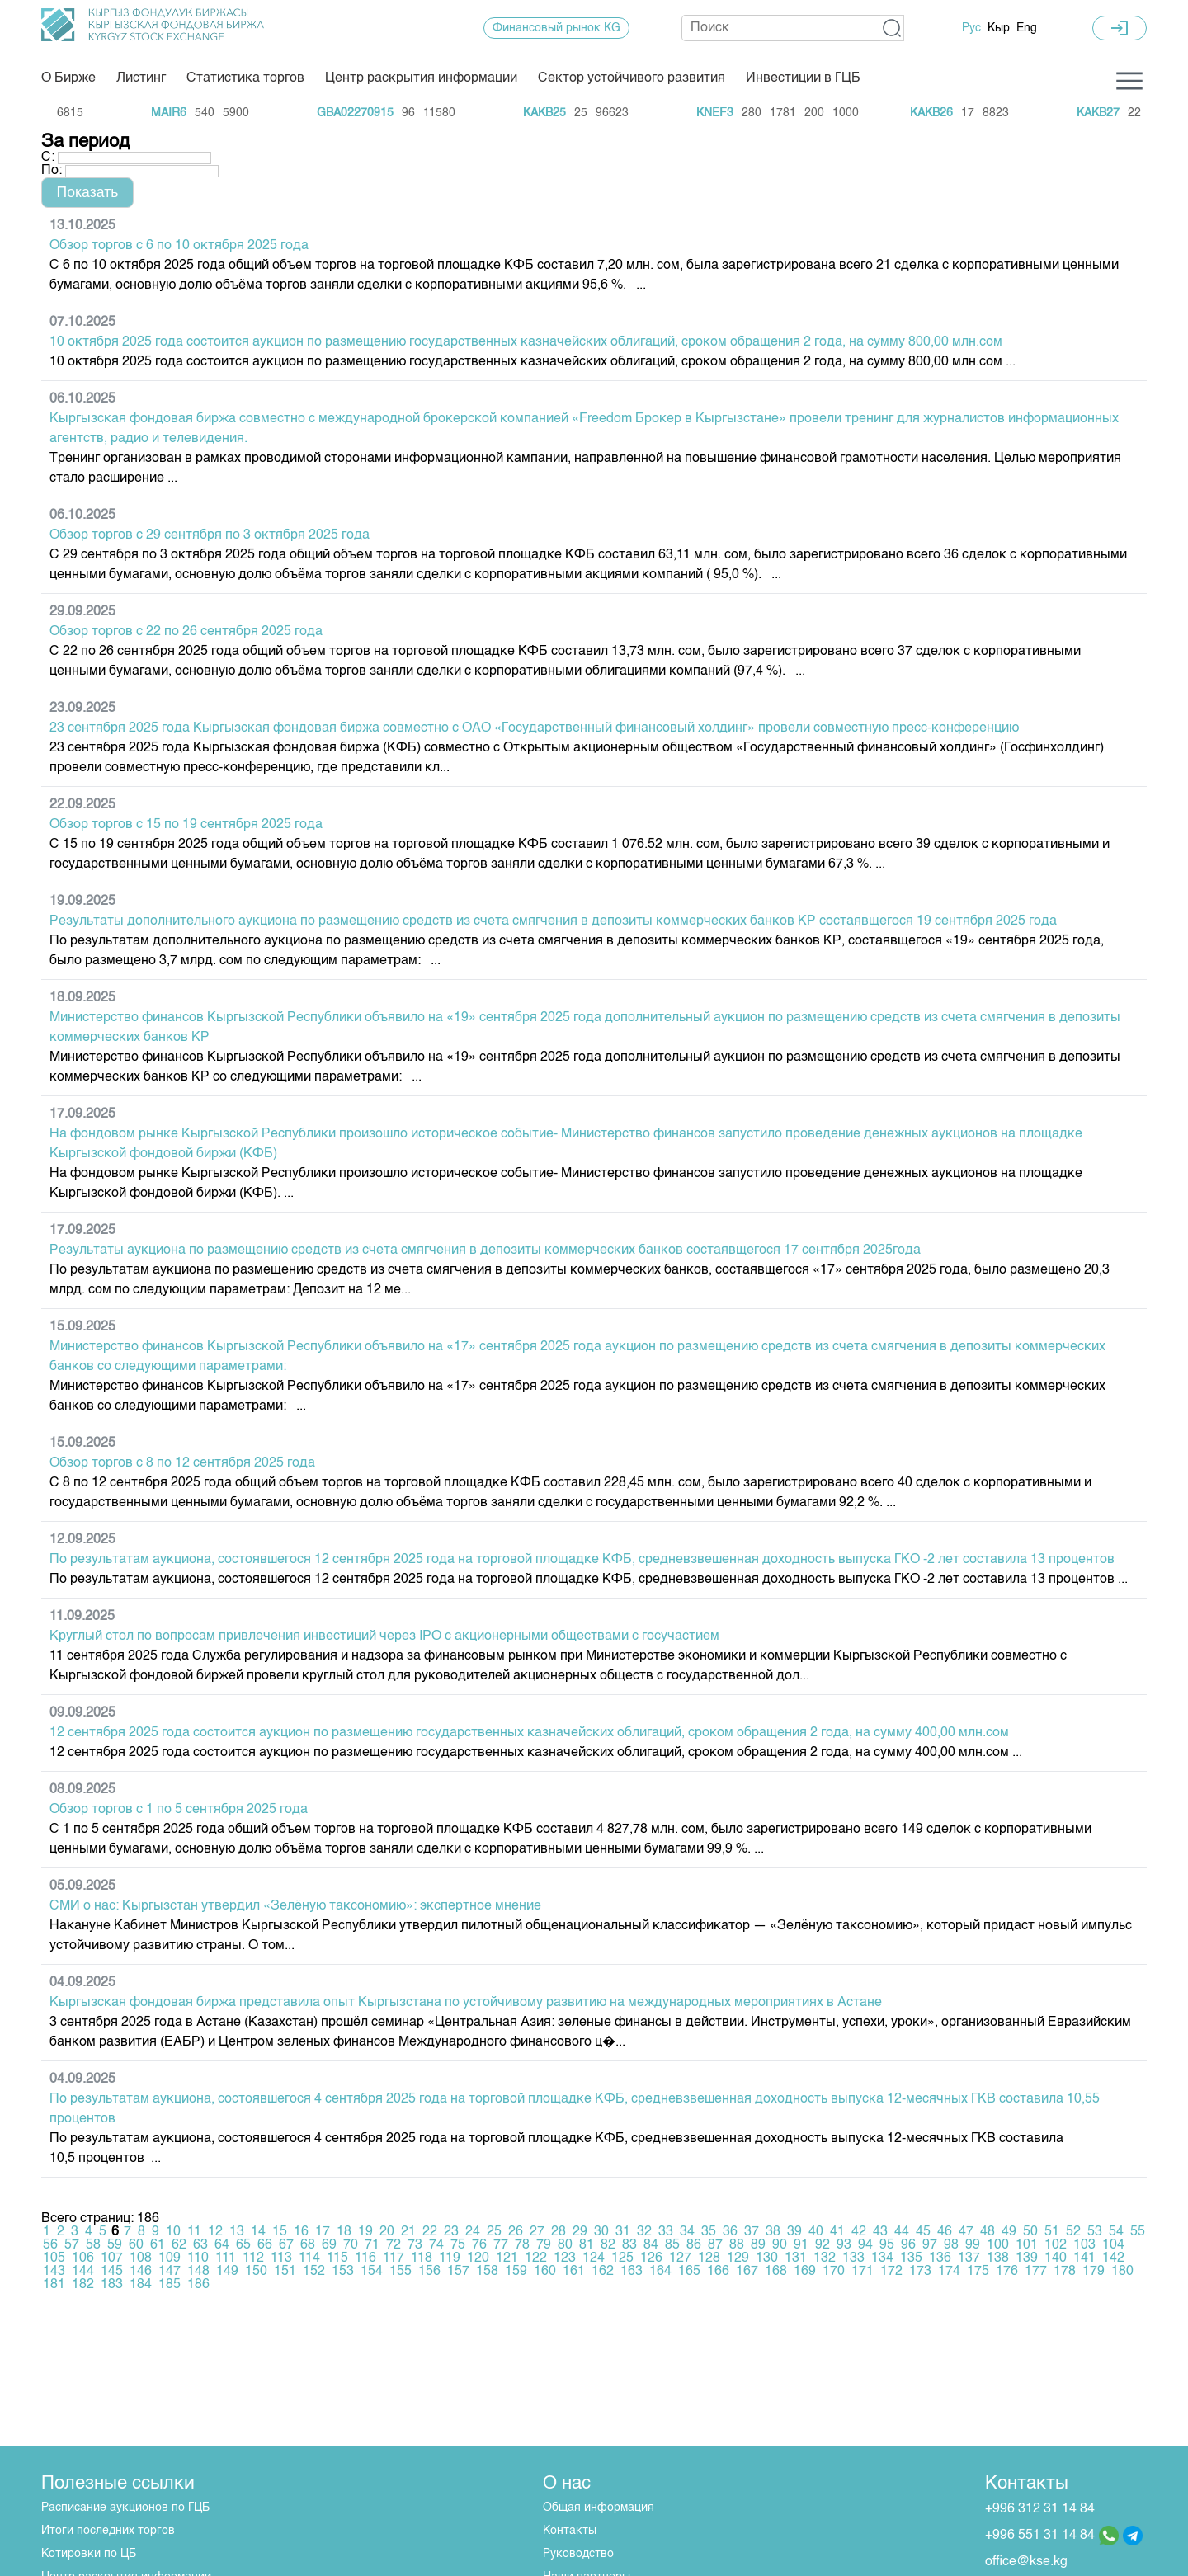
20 (387, 2232)
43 (880, 2232)
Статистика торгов (245, 78)
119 (449, 2258)
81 (586, 2245)
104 (1113, 2245)
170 (834, 2271)
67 (286, 2245)
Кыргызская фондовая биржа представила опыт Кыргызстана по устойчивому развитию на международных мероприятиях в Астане (466, 2002)
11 (194, 2232)
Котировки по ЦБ (88, 2554)
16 (301, 2232)
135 (911, 2258)
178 (1065, 2271)
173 (920, 2271)
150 (256, 2271)
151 (285, 2271)
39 (794, 2232)
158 (487, 2271)
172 (891, 2271)
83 (629, 2245)
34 (687, 2232)
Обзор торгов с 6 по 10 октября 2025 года (179, 245)
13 (236, 2232)
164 (660, 2271)
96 (908, 2245)
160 (545, 2271)
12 (215, 2232)
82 (608, 2245)
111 (225, 2258)
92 (822, 2245)
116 (365, 2258)
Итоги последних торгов (108, 2530)
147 (169, 2271)
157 (458, 2271)
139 (1027, 2258)
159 (516, 2271)
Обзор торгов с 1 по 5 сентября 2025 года (179, 1809)
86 (693, 2245)
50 (1030, 2232)
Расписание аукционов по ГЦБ (125, 2507)
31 (622, 2232)
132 (824, 2258)
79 (543, 2245)
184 (141, 2284)
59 (114, 2245)
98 (951, 2245)
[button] (892, 28)
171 (862, 2271)
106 (83, 2258)
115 (337, 2258)
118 (421, 2258)
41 (837, 2232)
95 (886, 2245)
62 (179, 2245)
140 (1055, 2258)
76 (479, 2245)
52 (1073, 2232)
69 (329, 2245)
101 (1027, 2245)
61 (157, 2245)
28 (558, 2232)
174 (949, 2271)
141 (1084, 2258)
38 (773, 2232)
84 (651, 2245)
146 (141, 2271)
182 (83, 2284)
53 (1094, 2232)
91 (801, 2245)
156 (429, 2271)
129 (738, 2258)
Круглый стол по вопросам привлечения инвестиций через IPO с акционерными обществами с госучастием (384, 1636)
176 (1007, 2271)
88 (736, 2245)
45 (923, 2232)
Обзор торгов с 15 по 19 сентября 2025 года (186, 824)
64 (221, 2245)
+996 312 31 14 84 (1040, 2509)
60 (136, 2245)
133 (853, 2258)
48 (987, 2232)
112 (253, 2258)
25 (494, 2232)
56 (50, 2245)
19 (365, 2232)
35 (708, 2232)
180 (1122, 2271)
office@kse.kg (1026, 2562)
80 (565, 2245)
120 (478, 2258)
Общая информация (598, 2507)
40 (815, 2232)
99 (972, 2245)
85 (672, 2245)
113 (281, 2258)
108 (141, 2258)
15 (279, 2232)
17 (322, 2232)
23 (451, 2232)
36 (730, 2232)
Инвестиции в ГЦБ (803, 78)
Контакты (569, 2530)
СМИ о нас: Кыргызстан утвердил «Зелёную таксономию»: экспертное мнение (295, 1906)
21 (408, 2232)
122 (536, 2258)
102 (1055, 2245)
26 (515, 2232)
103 (1084, 2245)
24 (472, 2232)
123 (565, 2258)
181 (54, 2284)
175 (978, 2271)
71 (372, 2245)
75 (457, 2245)
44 (901, 2232)
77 (500, 2245)
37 (751, 2232)
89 (758, 2245)
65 (243, 2245)
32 (644, 2232)
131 (796, 2258)
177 (1036, 2271)
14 (258, 2232)
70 (350, 2245)
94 (865, 2245)
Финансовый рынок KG (556, 28)
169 (805, 2271)
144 (83, 2271)
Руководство (578, 2554)
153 (343, 2271)
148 (198, 2271)
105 (54, 2258)
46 (944, 2232)
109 (169, 2258)
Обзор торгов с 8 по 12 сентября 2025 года (182, 1463)
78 (522, 2245)
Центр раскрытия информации (421, 78)
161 (574, 2271)
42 (858, 2232)
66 (264, 2245)
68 (307, 2245)
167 (747, 2271)
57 (71, 2245)
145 (112, 2271)
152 (314, 2271)
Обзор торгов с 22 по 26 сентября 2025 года (186, 631)
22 (429, 2232)
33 (665, 2232)
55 (1137, 2232)
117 (393, 2258)
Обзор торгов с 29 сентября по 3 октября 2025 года (210, 535)
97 (929, 2245)
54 (1116, 2232)
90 (779, 2245)
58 (93, 2245)
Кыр (999, 28)
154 (372, 2271)
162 (603, 2271)
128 (709, 2258)
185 (169, 2284)
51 (1051, 2232)
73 (415, 2245)
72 (393, 2245)
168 (776, 2271)
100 (998, 2245)
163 (631, 2271)
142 (1113, 2258)
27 (537, 2232)
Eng (1026, 28)
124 (593, 2258)
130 (767, 2258)
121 (507, 2258)
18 (344, 2232)
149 (227, 2271)
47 (966, 2232)
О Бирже (68, 78)
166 (718, 2271)
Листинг (141, 78)
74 (436, 2245)
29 (580, 2232)
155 (400, 2271)
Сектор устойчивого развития (631, 78)
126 (651, 2258)
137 (969, 2258)
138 (998, 2258)
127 (680, 2258)
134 (882, 2258)
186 (198, 2284)
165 (689, 2271)
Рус (971, 28)
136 (940, 2258)
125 (622, 2258)
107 (112, 2258)
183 (112, 2284)
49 (1009, 2232)
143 (54, 2271)
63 (200, 2245)
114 (309, 2258)
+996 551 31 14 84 (1040, 2535)
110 (198, 2258)
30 (601, 2232)
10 (173, 2232)
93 (844, 2245)
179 (1093, 2271)
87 (715, 2245)
